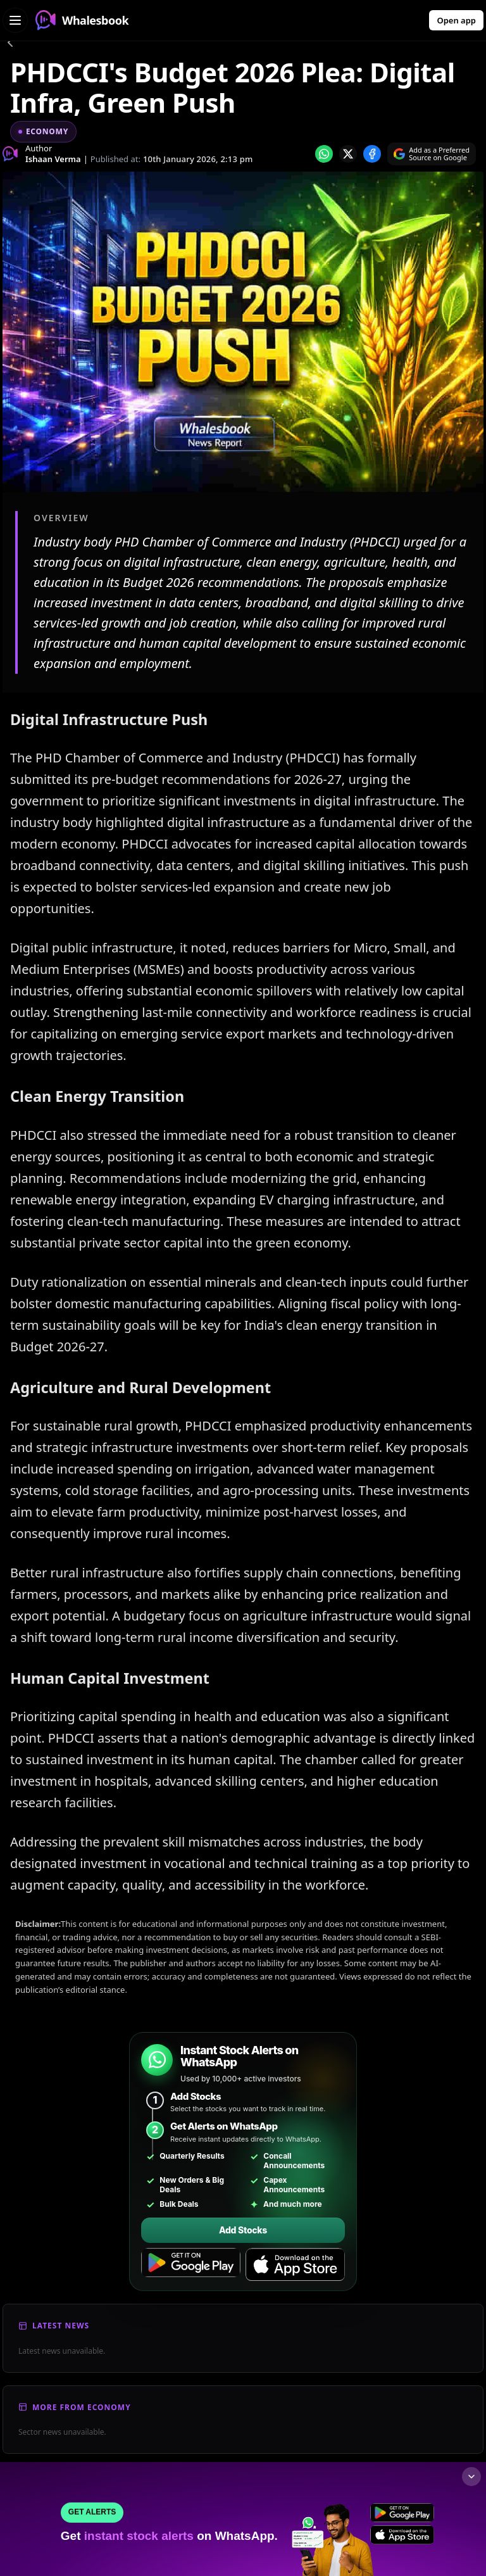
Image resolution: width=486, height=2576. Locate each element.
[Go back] (10, 44)
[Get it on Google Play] (190, 2265)
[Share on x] (348, 154)
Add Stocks (243, 2230)
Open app (456, 20)
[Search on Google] (431, 153)
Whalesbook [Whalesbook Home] (81, 20)
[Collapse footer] (471, 2476)
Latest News (60, 2325)
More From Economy (81, 2407)
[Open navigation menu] (15, 20)
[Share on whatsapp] (324, 154)
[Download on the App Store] (295, 2265)
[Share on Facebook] (372, 154)
